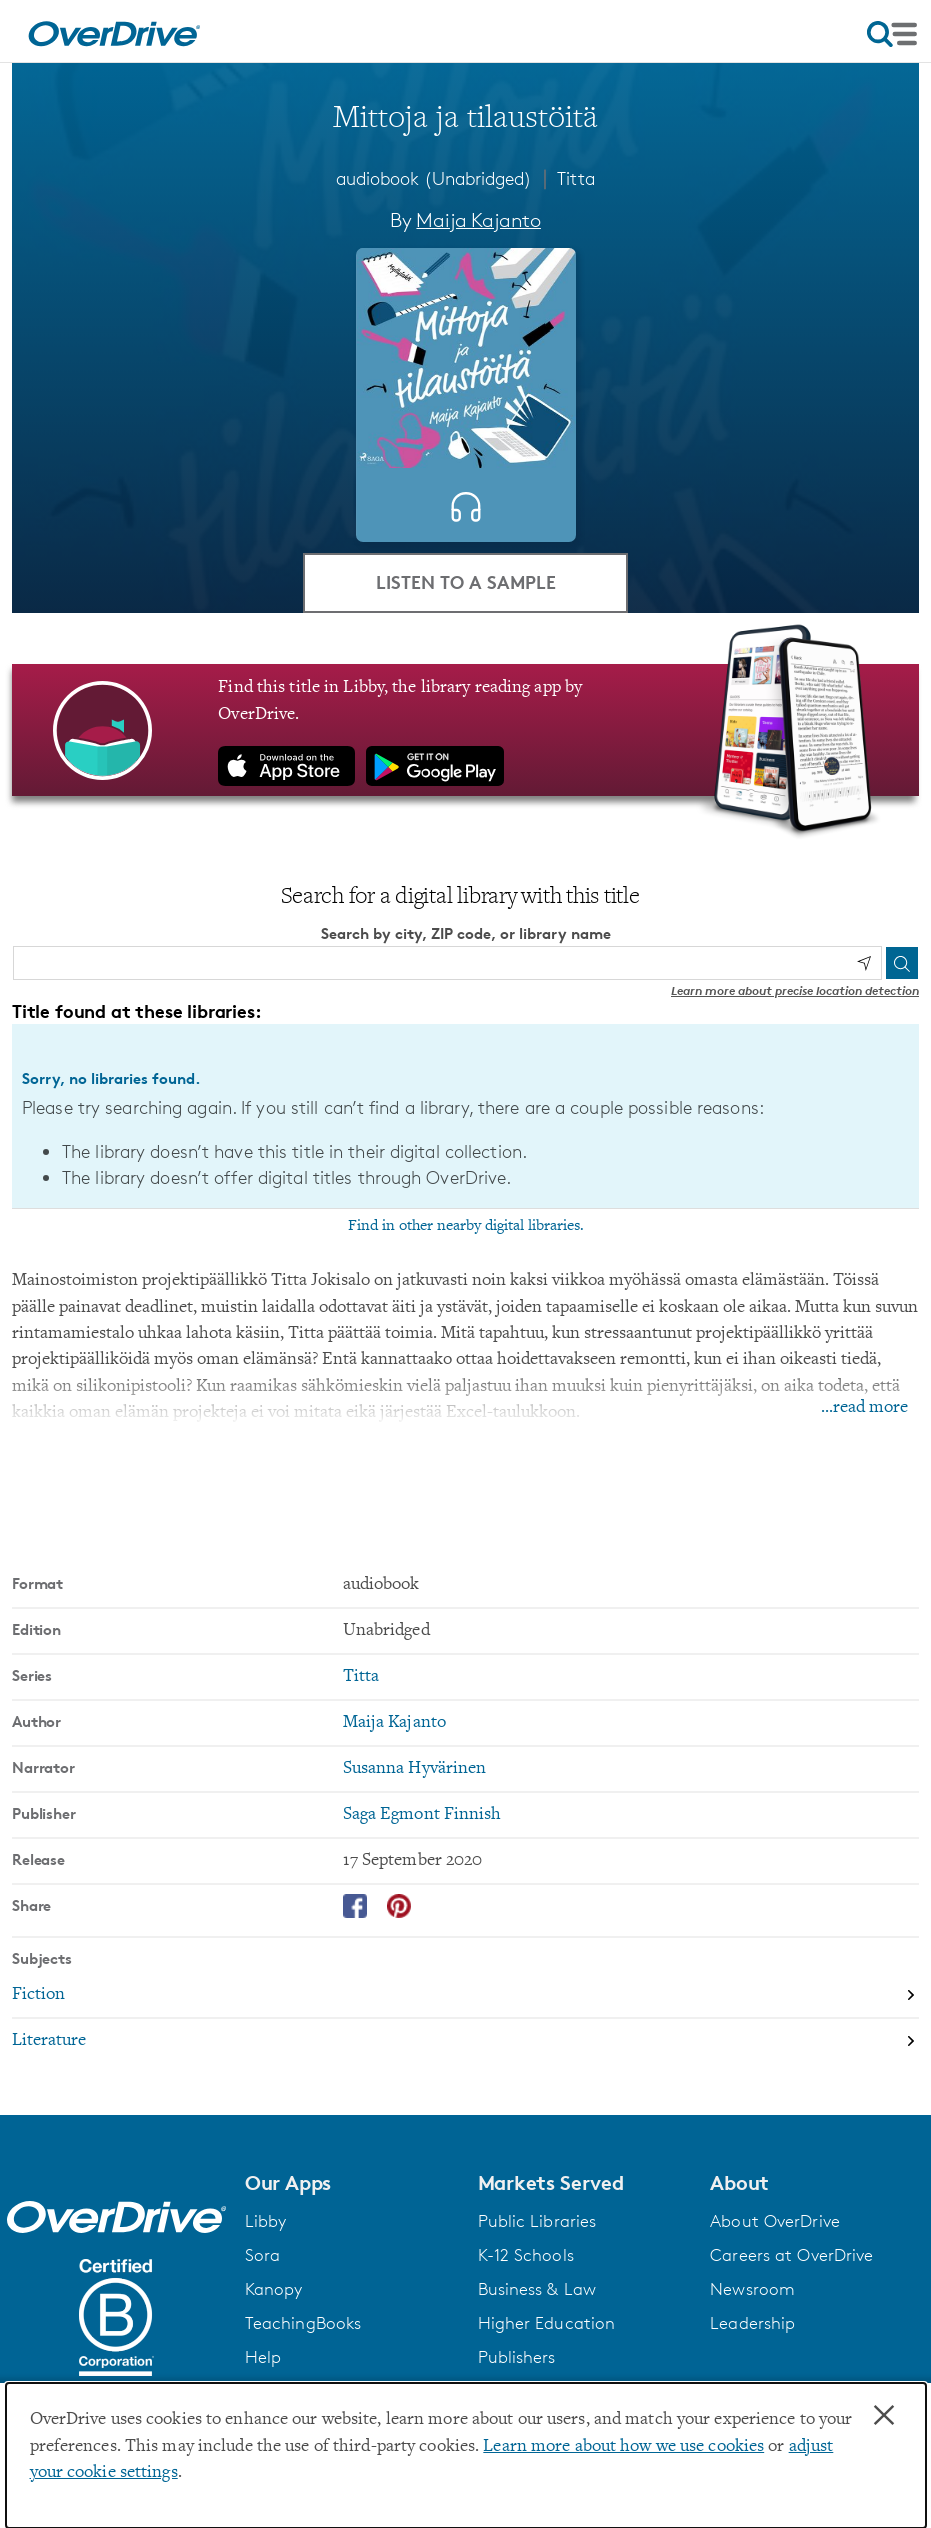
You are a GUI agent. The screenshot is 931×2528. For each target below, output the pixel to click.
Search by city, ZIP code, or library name (466, 933)
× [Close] (884, 2416)
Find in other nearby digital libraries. (466, 1226)
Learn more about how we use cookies (623, 2447)
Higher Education (547, 2323)
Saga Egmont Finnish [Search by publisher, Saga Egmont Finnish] (422, 1815)
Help (263, 2357)
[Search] (902, 963)
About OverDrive (775, 2221)
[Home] (114, 31)
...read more (864, 1408)
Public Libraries (537, 2221)
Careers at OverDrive (791, 2255)
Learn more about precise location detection (795, 990)
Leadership (752, 2323)
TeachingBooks (303, 2323)
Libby (266, 2221)
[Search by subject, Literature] (465, 2041)
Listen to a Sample (466, 581)
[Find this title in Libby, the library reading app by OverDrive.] (465, 730)
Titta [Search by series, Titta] (361, 1677)
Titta (576, 178)
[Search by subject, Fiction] (465, 1996)
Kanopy (274, 2289)
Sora (262, 2255)
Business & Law (537, 2289)
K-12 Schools (526, 2255)
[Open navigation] (892, 34)
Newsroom (752, 2289)
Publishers (517, 2357)
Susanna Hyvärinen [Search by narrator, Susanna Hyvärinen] (415, 1769)
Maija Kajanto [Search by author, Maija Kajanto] (478, 220)
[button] (349, 2183)
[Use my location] (864, 963)
